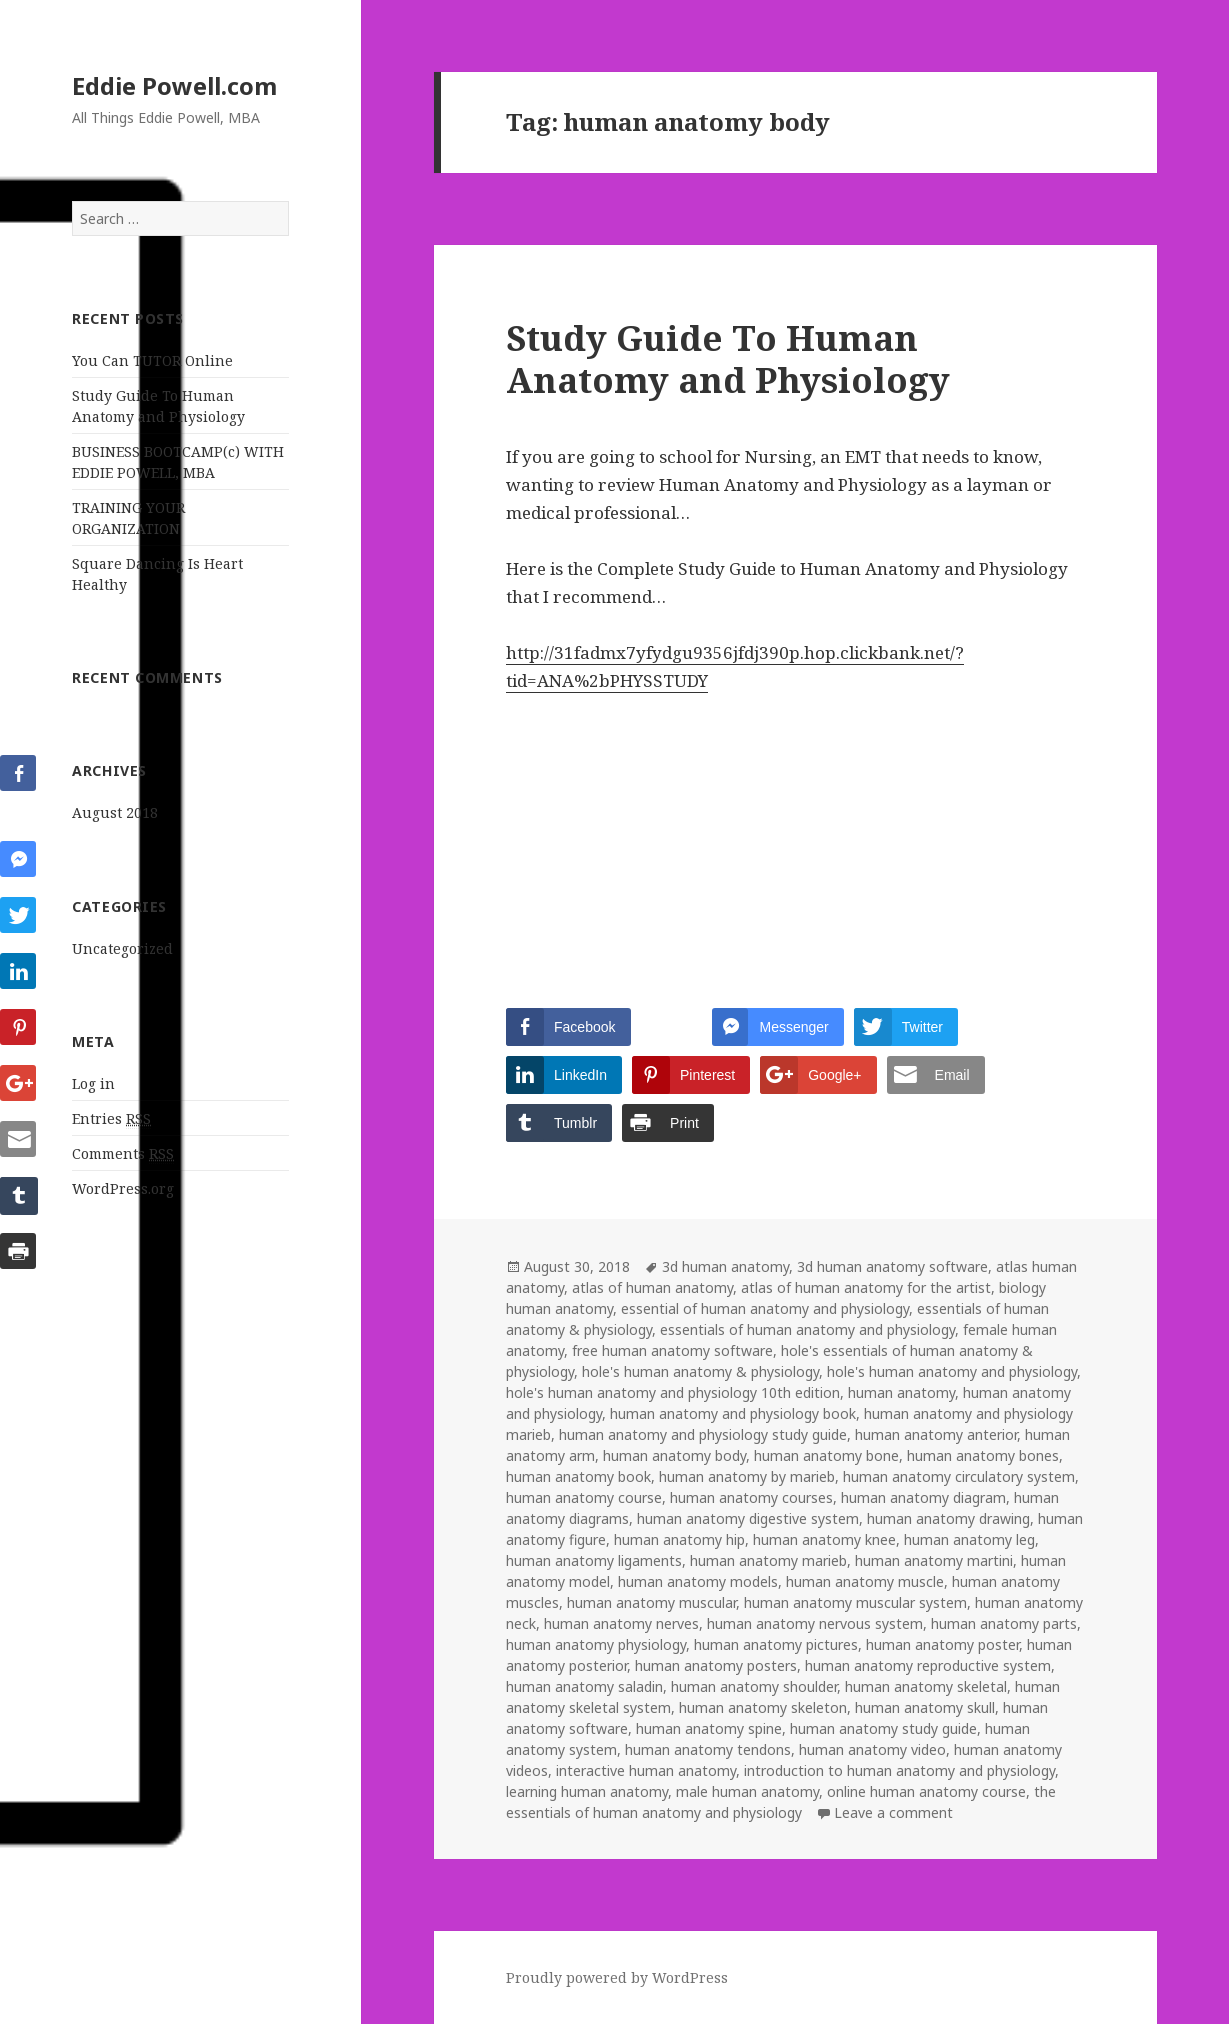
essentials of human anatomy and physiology (807, 1329)
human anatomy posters (716, 1665)
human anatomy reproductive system (928, 1665)
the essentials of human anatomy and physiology (781, 1802)
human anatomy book (578, 1476)
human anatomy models (698, 1581)
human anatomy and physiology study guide (703, 1434)
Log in (93, 1083)
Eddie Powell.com (174, 85)
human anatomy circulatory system (959, 1476)
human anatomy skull (925, 1707)
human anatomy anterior (936, 1434)
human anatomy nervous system (815, 1623)
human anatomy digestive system (748, 1518)
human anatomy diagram (923, 1497)
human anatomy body (674, 1455)
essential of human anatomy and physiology (765, 1308)
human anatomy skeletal (926, 1686)
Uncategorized (122, 948)
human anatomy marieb (768, 1560)
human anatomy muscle (865, 1581)
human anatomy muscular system (855, 1602)
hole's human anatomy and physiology (952, 1371)
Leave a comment (893, 1812)
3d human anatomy (725, 1266)
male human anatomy (747, 1791)
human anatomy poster (942, 1644)
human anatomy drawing (948, 1518)
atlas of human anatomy (652, 1287)
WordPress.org (123, 1188)
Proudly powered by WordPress (617, 1977)
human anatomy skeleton (763, 1707)
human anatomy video (872, 1749)
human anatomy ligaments (594, 1560)
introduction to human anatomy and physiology (899, 1770)
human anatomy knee (824, 1539)
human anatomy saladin (584, 1686)
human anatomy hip (679, 1539)
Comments (123, 1154)
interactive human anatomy (646, 1770)
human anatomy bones (983, 1455)
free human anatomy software (672, 1350)
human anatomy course (584, 1497)
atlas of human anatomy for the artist (866, 1287)
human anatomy (901, 1392)
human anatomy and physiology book (733, 1413)
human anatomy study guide (883, 1728)
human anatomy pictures (776, 1644)
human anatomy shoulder (754, 1686)
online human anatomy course (926, 1791)
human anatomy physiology (596, 1644)
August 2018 (115, 812)
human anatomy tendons (708, 1749)
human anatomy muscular (651, 1602)
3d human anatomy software (892, 1266)
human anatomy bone (826, 1455)
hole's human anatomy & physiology (700, 1371)
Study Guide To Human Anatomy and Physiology (728, 358)
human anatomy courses (751, 1497)
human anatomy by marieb (747, 1476)
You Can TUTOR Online (152, 360)
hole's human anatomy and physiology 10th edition (673, 1392)
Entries (111, 1119)
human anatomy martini (934, 1560)
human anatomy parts (1004, 1623)
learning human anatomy (587, 1791)
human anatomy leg (969, 1539)
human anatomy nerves (621, 1623)
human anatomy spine (709, 1728)
